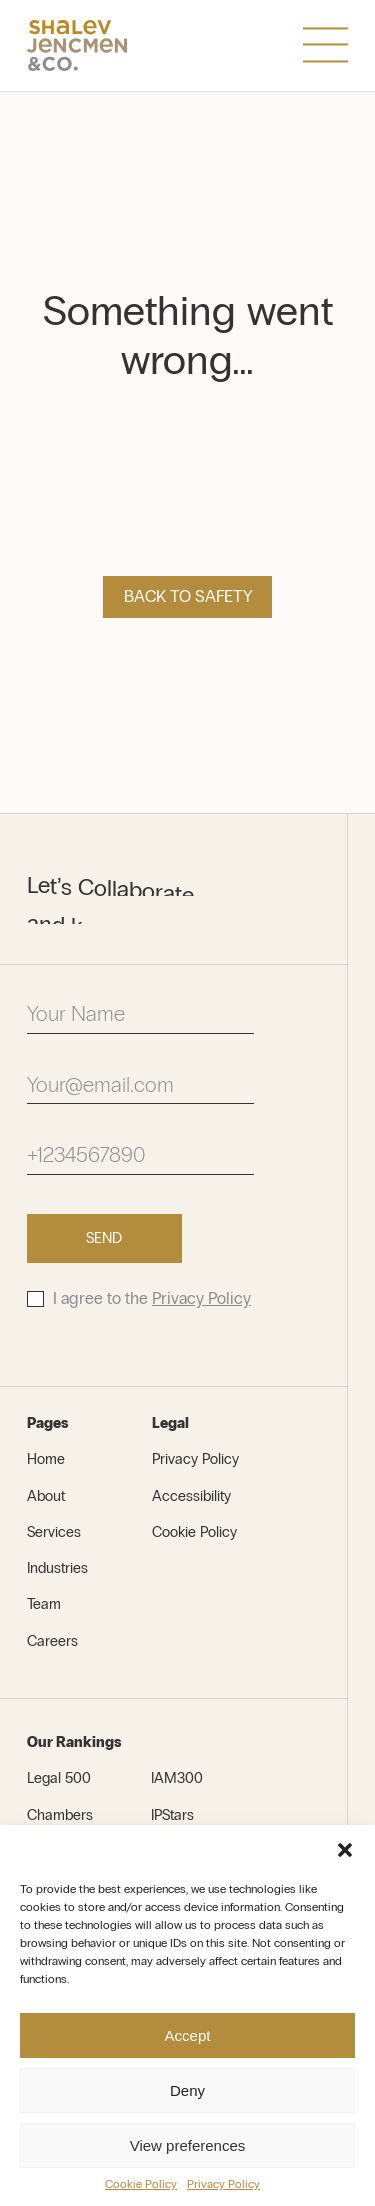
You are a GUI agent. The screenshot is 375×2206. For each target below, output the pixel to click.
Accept (188, 2035)
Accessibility (191, 1496)
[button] (345, 1850)
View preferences (188, 2145)
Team (44, 1604)
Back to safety (188, 596)
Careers (52, 1641)
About (46, 1496)
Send (104, 1238)
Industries (57, 1568)
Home (46, 1459)
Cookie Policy (141, 2184)
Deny (187, 2090)
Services (54, 1532)
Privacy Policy (223, 2184)
